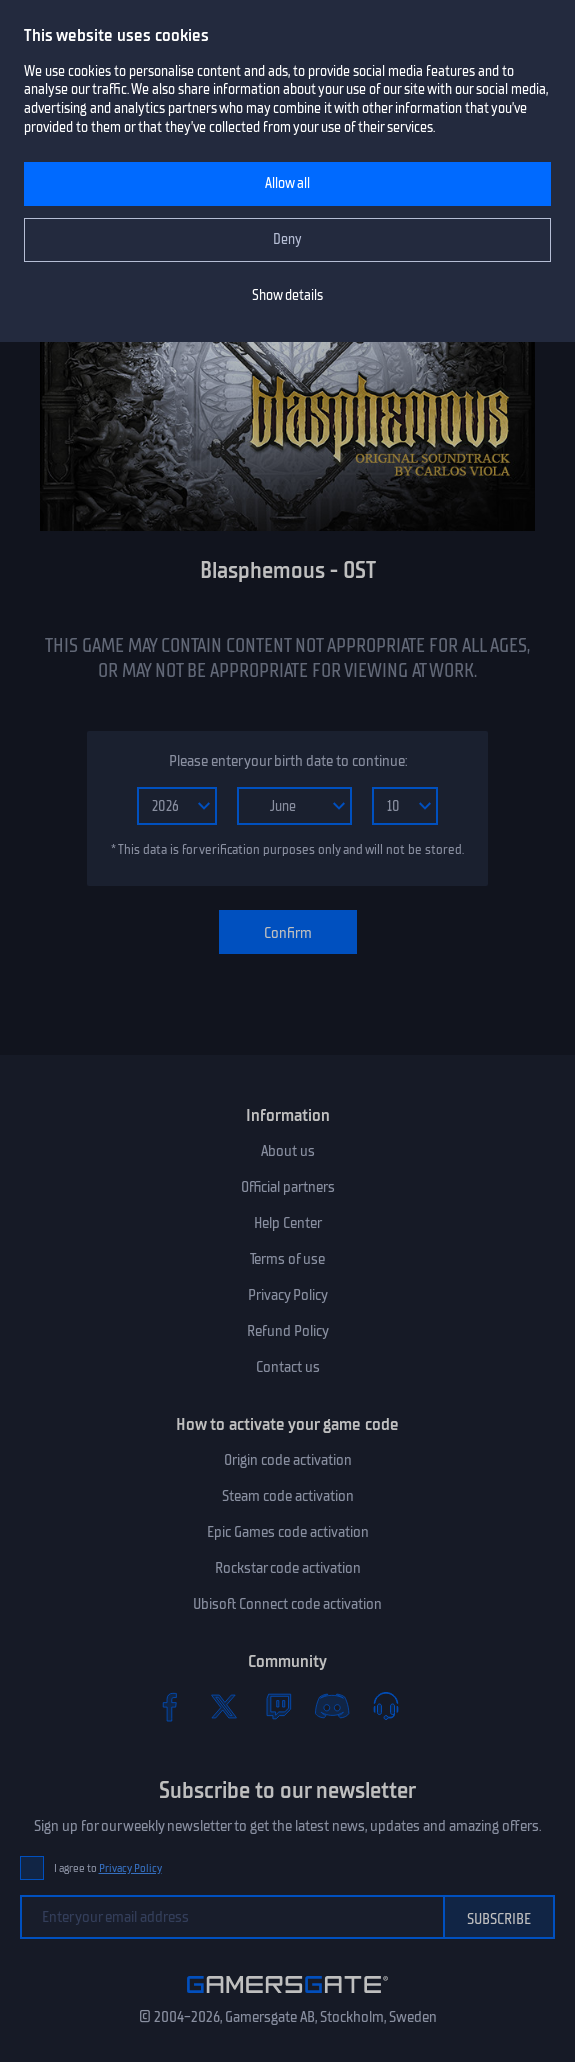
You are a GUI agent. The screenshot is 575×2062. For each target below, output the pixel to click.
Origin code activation (288, 1460)
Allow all (287, 183)
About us (288, 1151)
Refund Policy (288, 1331)
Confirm (288, 933)
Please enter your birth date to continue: (288, 761)
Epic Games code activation (288, 1532)
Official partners (288, 1187)
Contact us (288, 1367)
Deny (287, 239)
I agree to (108, 1868)
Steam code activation (288, 1496)
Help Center (288, 1223)
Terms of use (287, 1259)
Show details (287, 295)
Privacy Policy (288, 1295)
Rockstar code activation (288, 1568)
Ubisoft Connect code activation (287, 1604)
